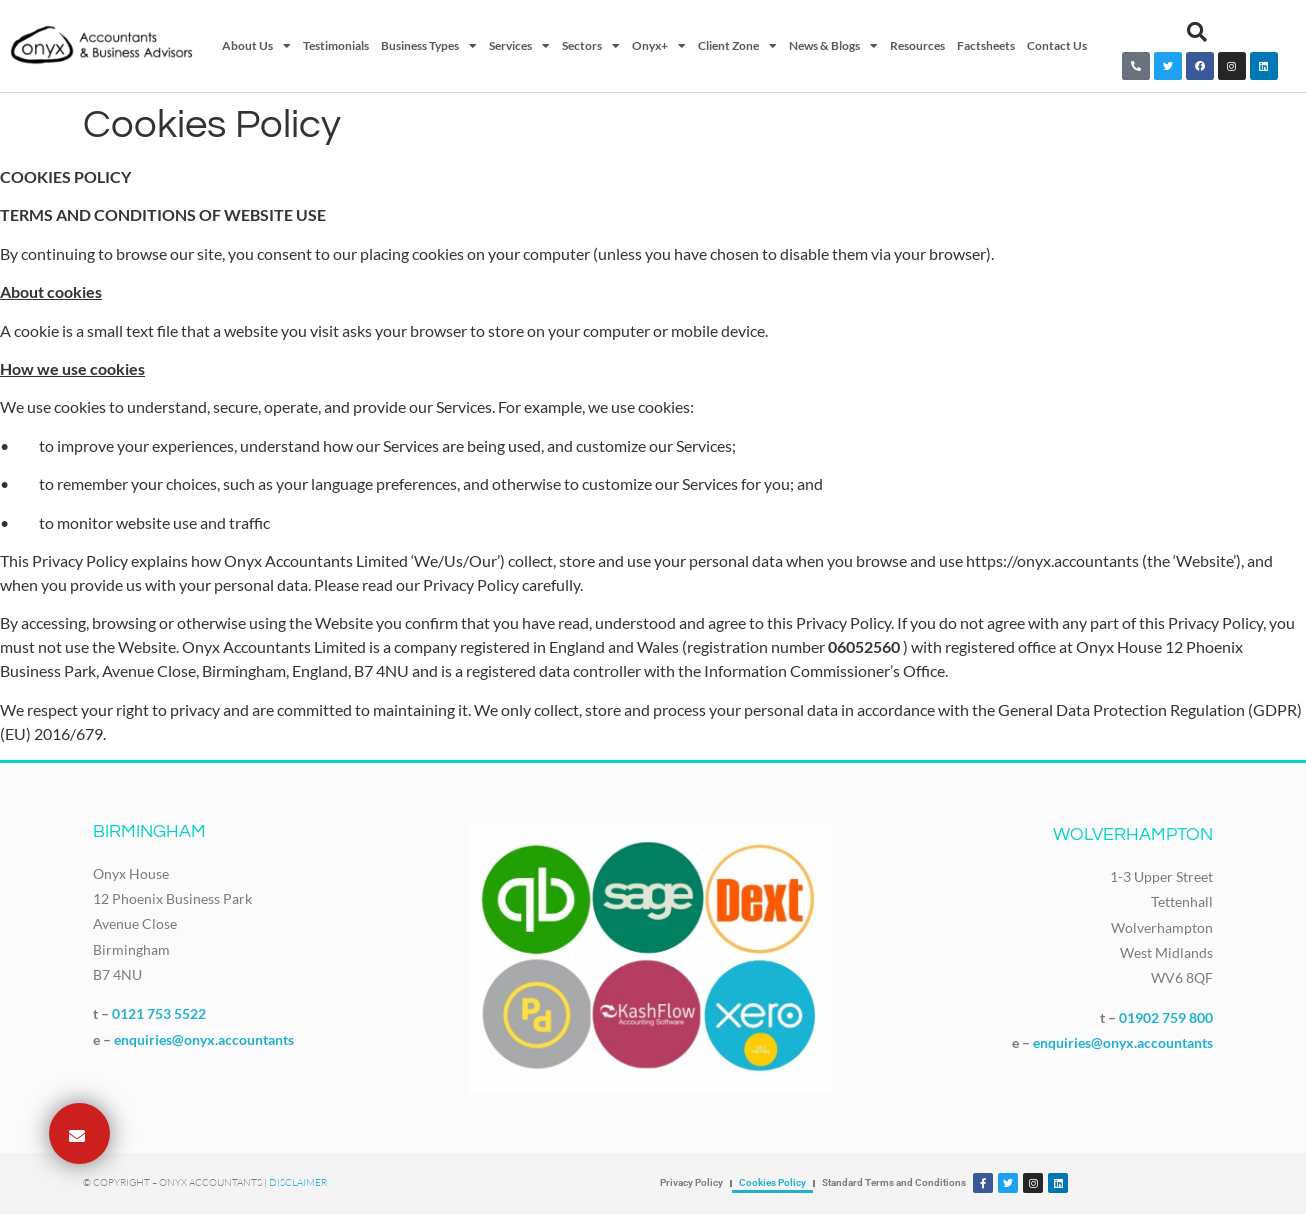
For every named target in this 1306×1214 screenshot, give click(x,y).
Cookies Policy (772, 1182)
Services (519, 46)
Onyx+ (659, 46)
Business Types (429, 46)
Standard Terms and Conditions (894, 1182)
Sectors (591, 46)
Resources (917, 45)
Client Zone (737, 46)
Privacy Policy (691, 1182)
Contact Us (1057, 45)
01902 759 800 (1166, 1017)
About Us (256, 46)
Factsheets (986, 45)
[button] (1197, 32)
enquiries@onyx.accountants (204, 1039)
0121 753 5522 (159, 1013)
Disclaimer (298, 1182)
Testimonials (336, 45)
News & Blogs (833, 46)
